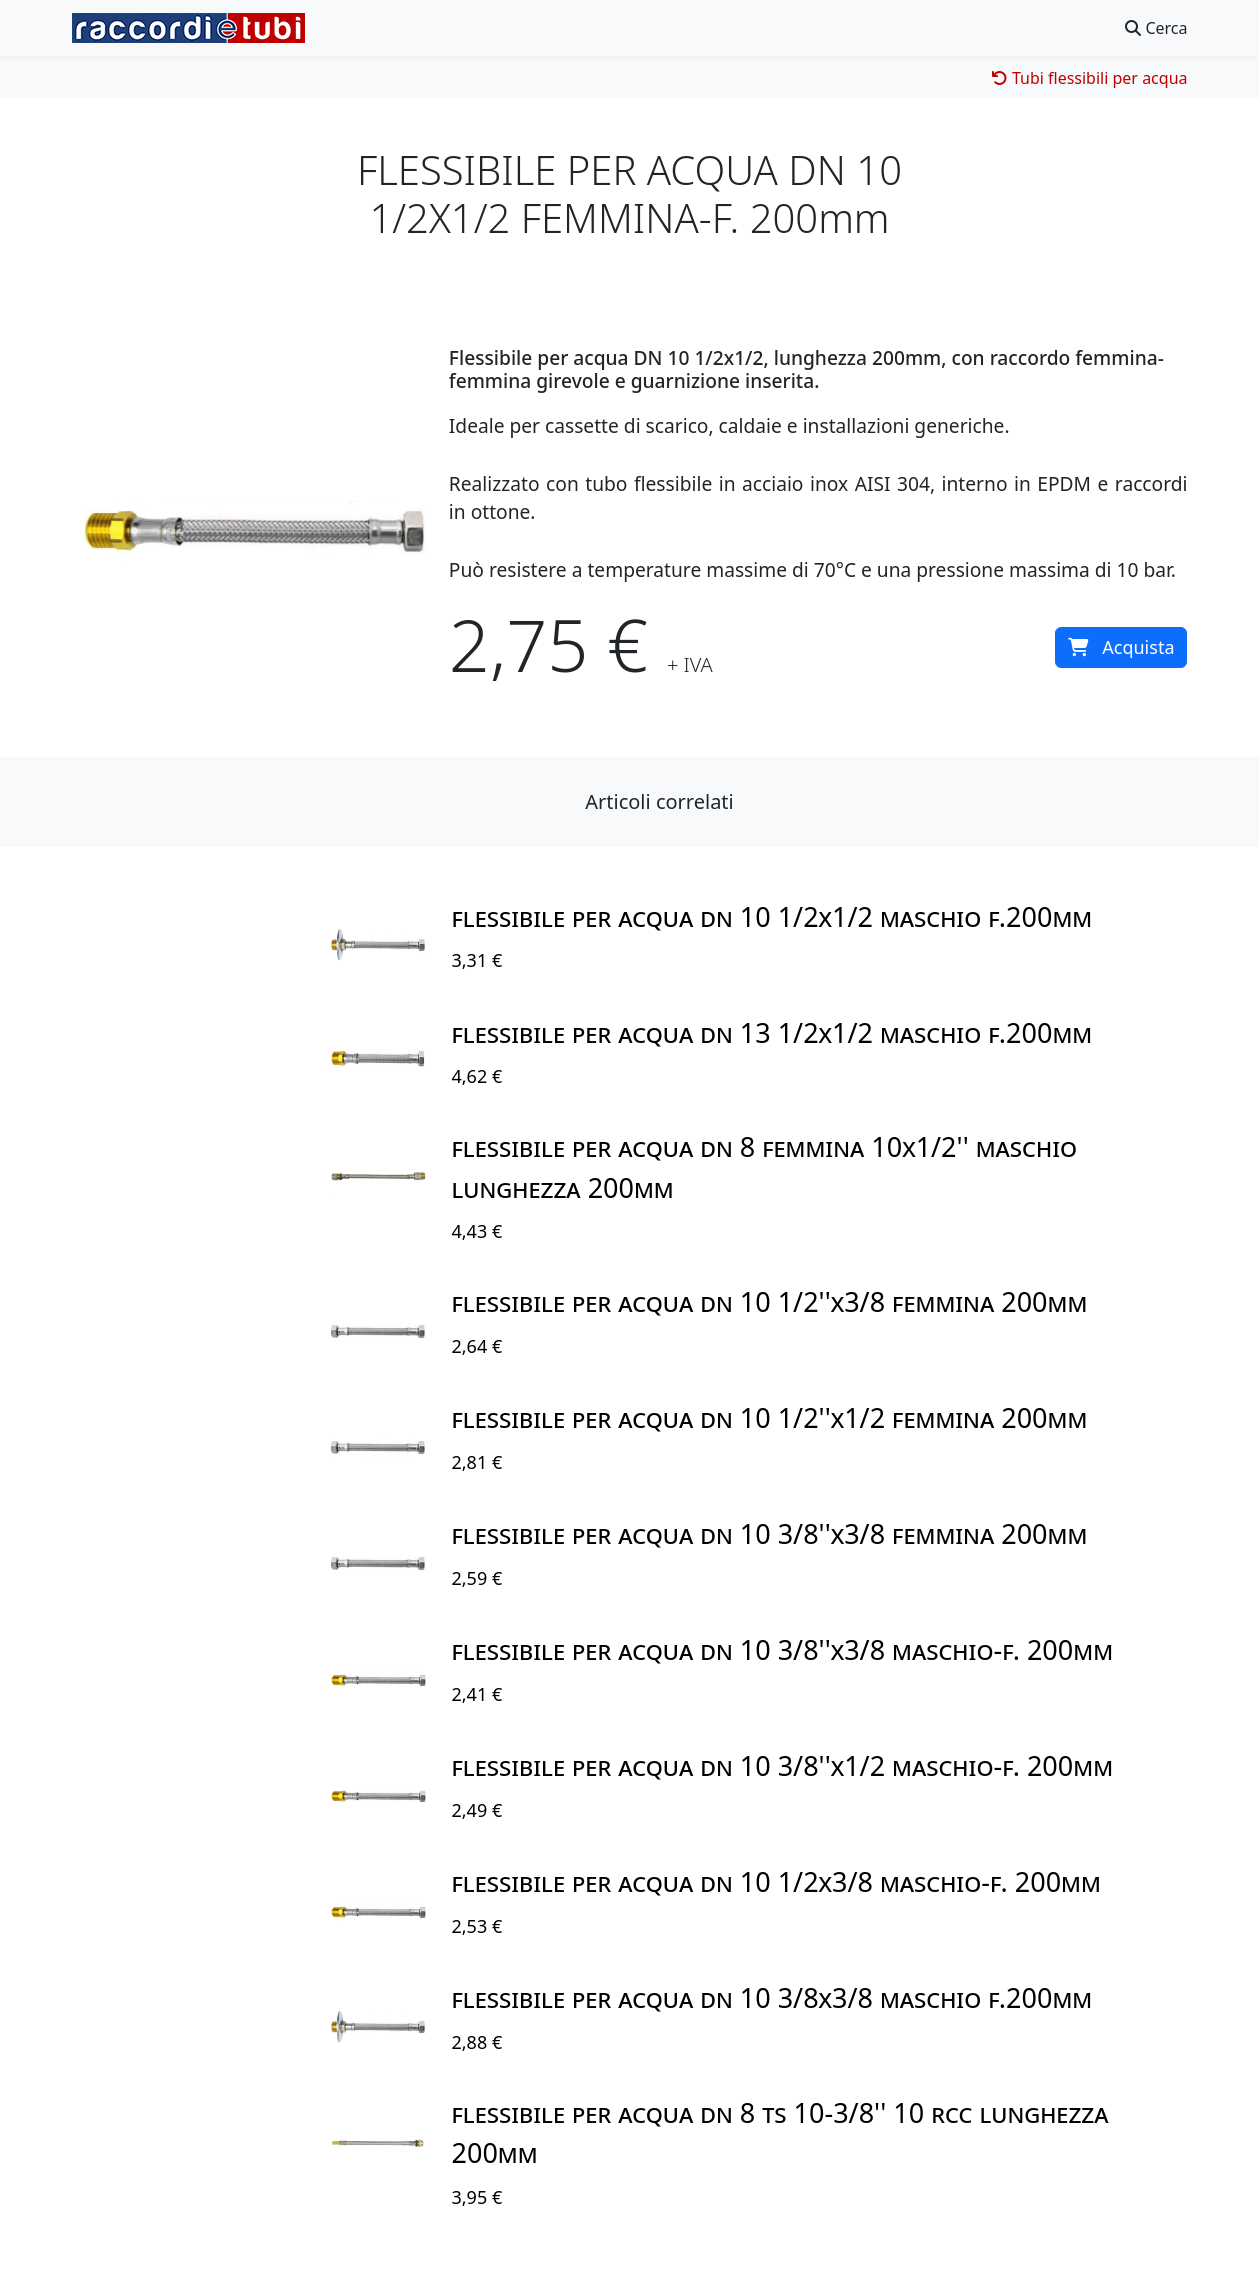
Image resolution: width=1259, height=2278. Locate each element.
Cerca (1156, 28)
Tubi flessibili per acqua (1090, 78)
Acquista (1121, 647)
